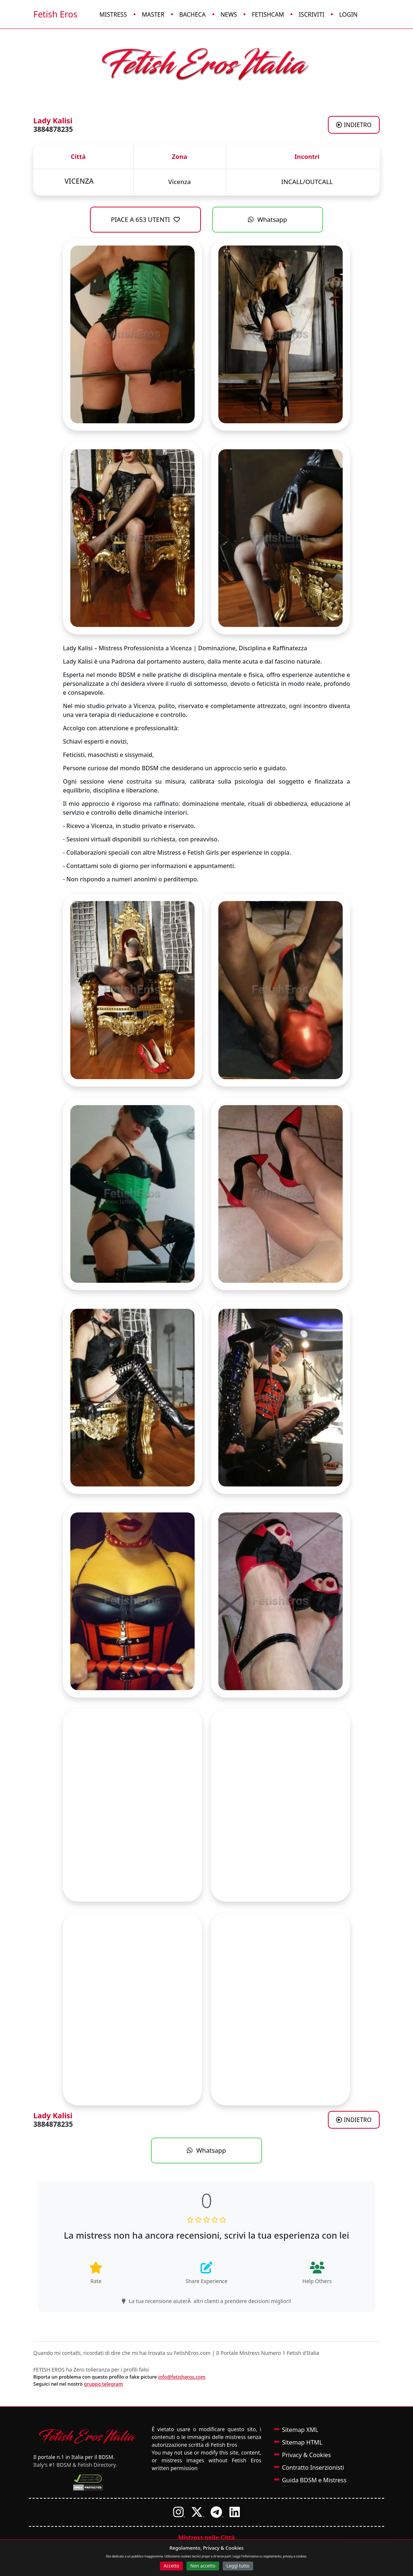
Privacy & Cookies (306, 2455)
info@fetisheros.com (181, 2376)
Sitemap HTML (302, 2442)
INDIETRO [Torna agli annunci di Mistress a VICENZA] (354, 125)
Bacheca (192, 14)
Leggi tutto (237, 2566)
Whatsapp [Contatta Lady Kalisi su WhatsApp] (267, 219)
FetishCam (268, 14)
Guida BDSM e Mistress (314, 2480)
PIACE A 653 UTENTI (145, 219)
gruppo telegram (103, 2383)
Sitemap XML (300, 2430)
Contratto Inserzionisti (313, 2467)
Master (153, 14)
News (229, 14)
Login (348, 14)
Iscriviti (311, 14)
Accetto (171, 2566)
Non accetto (202, 2566)
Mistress (113, 14)
